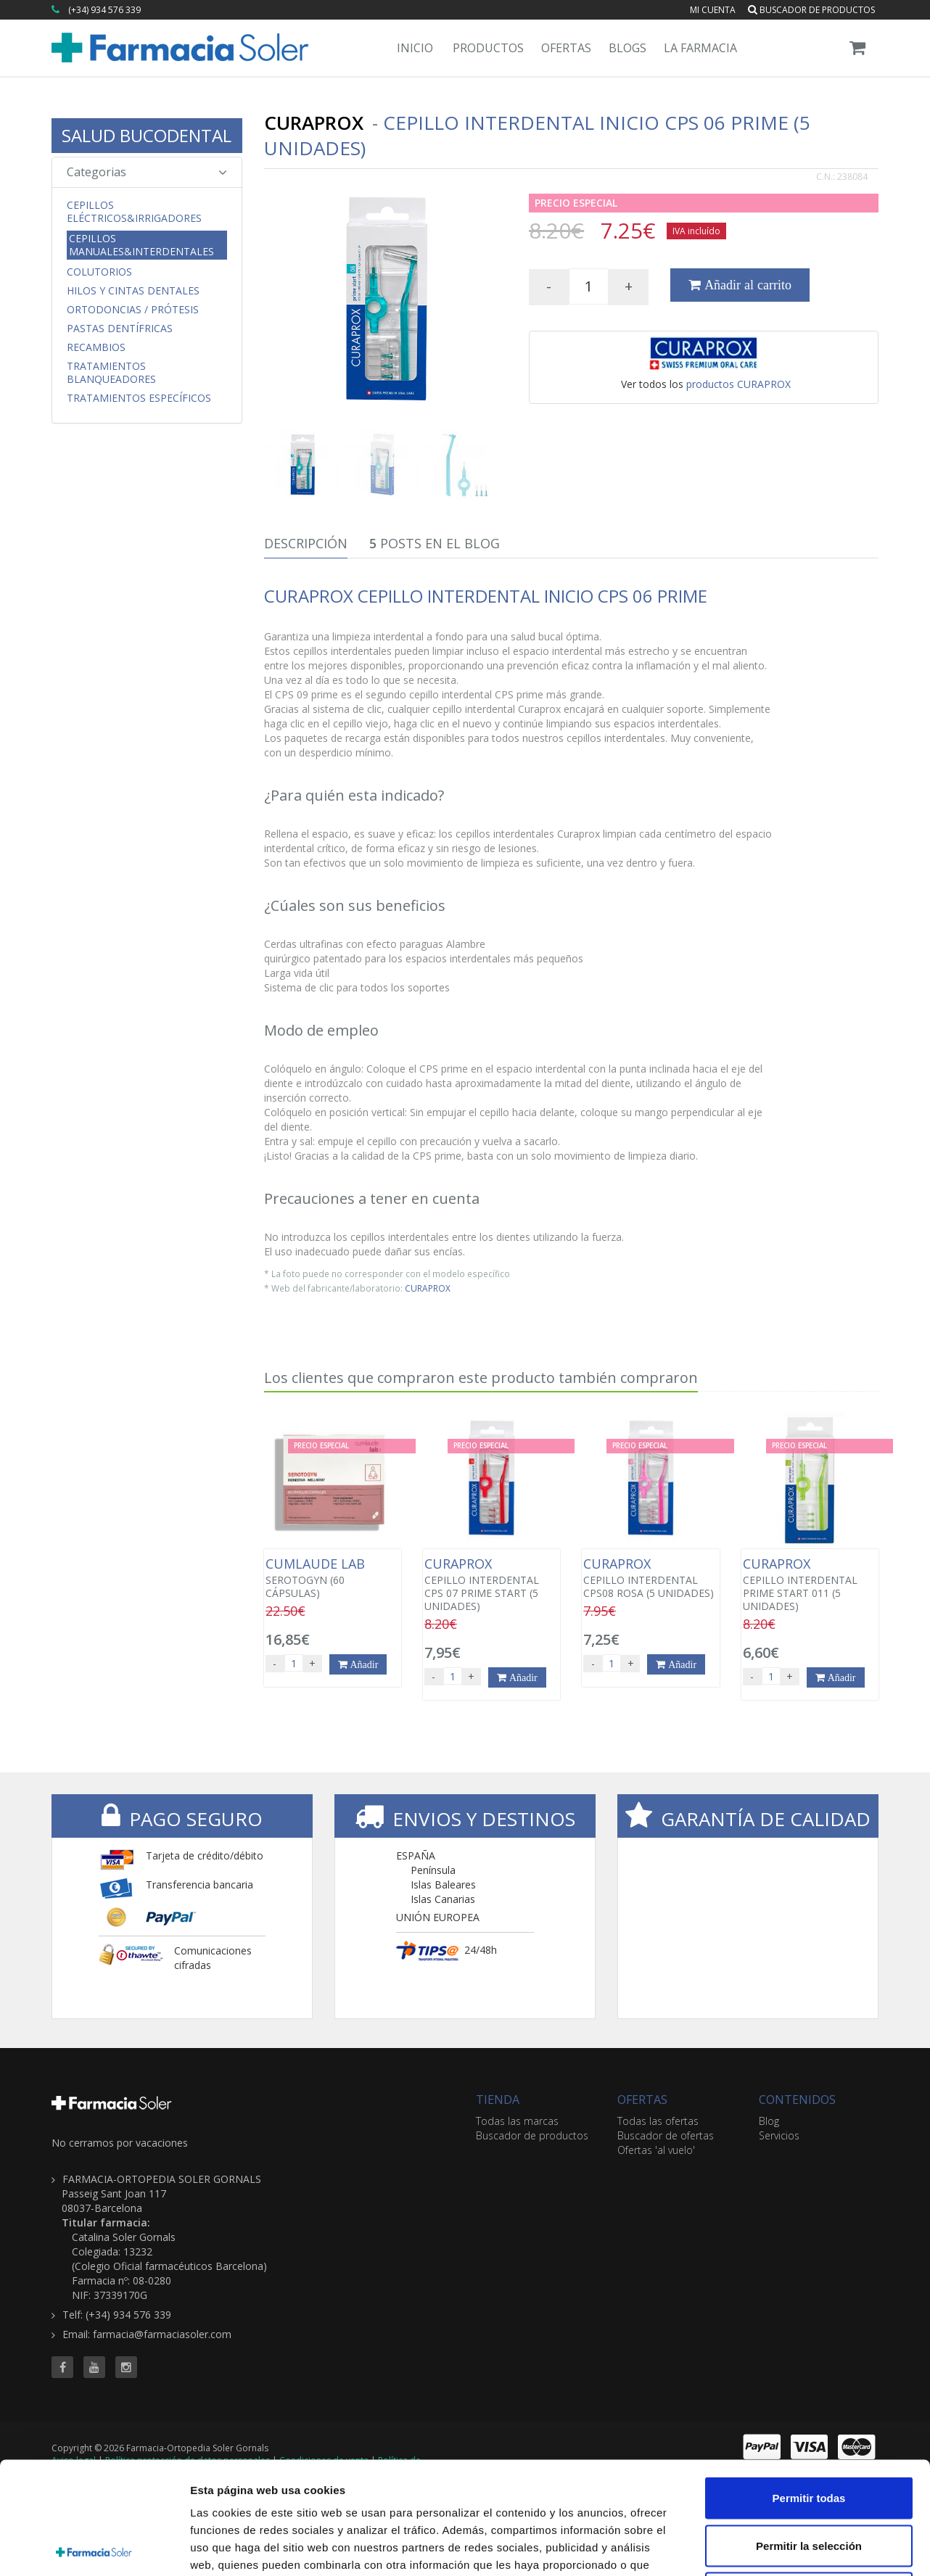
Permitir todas (809, 2385)
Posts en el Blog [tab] (434, 543)
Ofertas (566, 48)
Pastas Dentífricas (120, 328)
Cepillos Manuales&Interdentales (141, 244)
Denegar (809, 2480)
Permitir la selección (809, 2433)
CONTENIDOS (797, 2100)
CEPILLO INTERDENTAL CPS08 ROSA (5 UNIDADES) (650, 1578)
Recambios (96, 347)
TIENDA (497, 2100)
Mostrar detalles (785, 2547)
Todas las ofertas (658, 2121)
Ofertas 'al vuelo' (656, 2150)
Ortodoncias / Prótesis (133, 309)
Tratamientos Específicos (139, 398)
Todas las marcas (517, 2121)
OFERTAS (642, 2100)
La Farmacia (700, 48)
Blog (769, 2121)
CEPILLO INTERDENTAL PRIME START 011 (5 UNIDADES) (810, 1584)
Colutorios (99, 271)
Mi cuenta (713, 10)
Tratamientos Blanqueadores (111, 373)
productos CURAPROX (738, 384)
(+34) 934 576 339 (104, 10)
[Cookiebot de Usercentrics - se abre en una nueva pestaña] (93, 2548)
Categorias (147, 172)
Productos (488, 48)
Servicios (779, 2135)
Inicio (415, 48)
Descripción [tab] (305, 543)
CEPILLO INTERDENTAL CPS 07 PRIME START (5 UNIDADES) (491, 1584)
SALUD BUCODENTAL (146, 135)
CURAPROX (427, 1288)
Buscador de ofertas (665, 2135)
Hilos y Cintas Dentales (133, 290)
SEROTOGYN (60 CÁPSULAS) (333, 1578)
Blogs (627, 48)
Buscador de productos (811, 10)
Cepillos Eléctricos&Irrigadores (134, 212)
